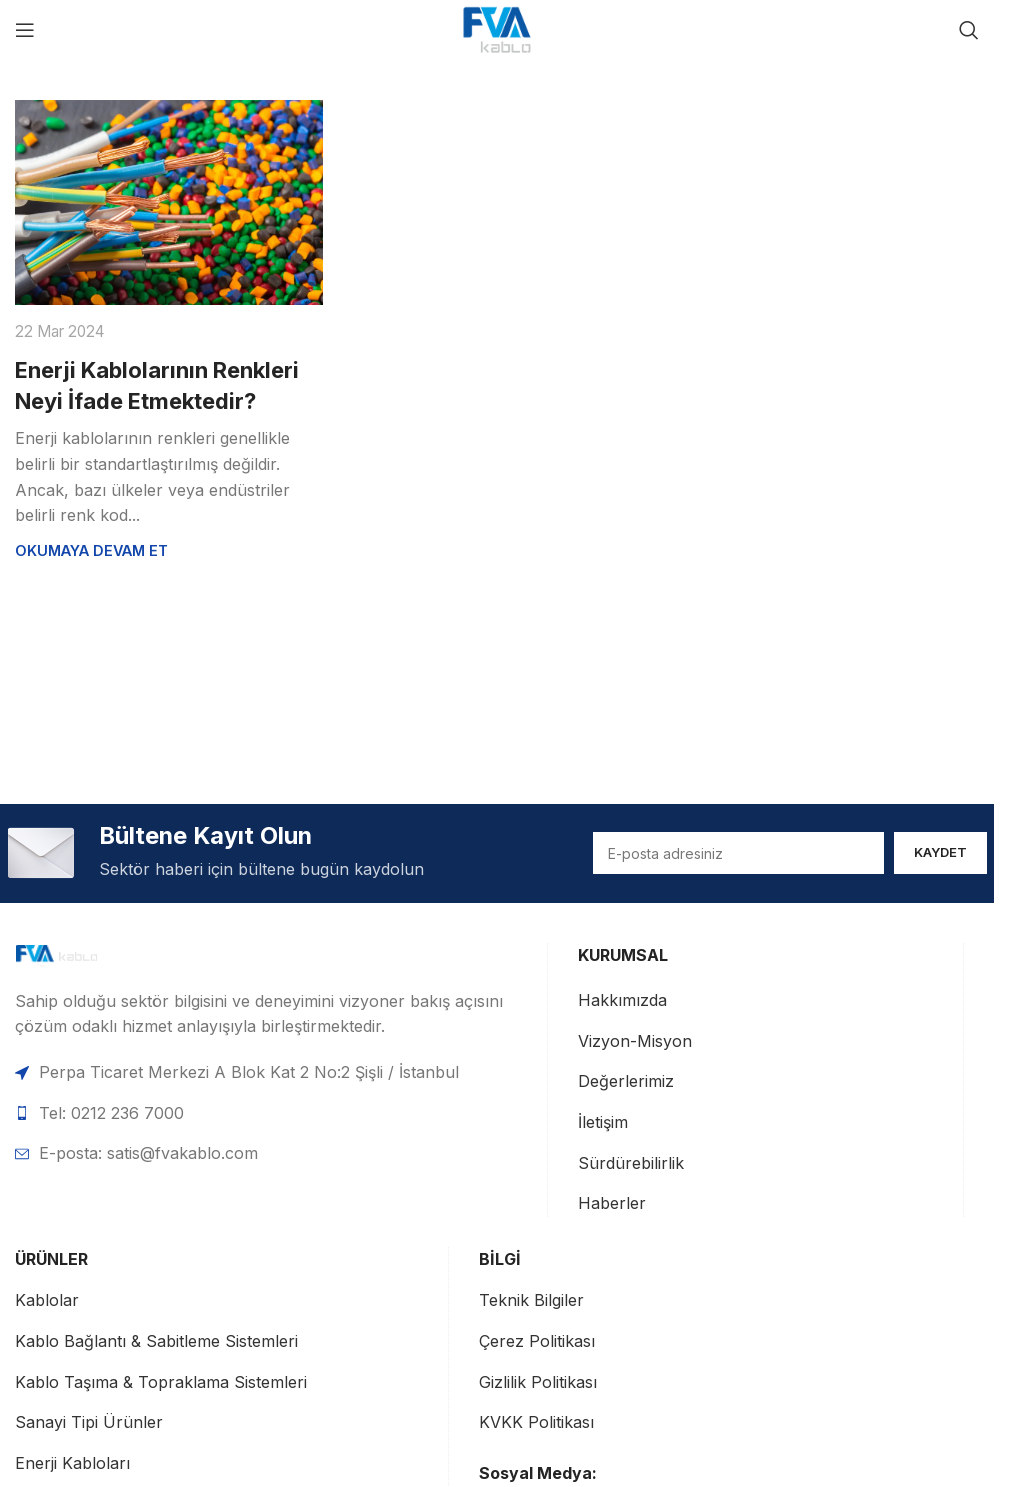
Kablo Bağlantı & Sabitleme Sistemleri (156, 1341)
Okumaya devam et (91, 550)
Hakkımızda (622, 1001)
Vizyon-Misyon (635, 1041)
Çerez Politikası (537, 1341)
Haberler (612, 1204)
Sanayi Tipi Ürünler (89, 1423)
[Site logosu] (497, 28)
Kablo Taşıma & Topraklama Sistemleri (161, 1382)
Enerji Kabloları (72, 1463)
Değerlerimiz (626, 1082)
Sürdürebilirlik (631, 1163)
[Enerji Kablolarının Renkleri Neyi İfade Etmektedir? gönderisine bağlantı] (169, 202)
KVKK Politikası (536, 1423)
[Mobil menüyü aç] (25, 30)
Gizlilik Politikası (538, 1382)
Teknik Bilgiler (531, 1301)
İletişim (603, 1122)
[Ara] (969, 30)
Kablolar (47, 1301)
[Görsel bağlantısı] (86, 955)
